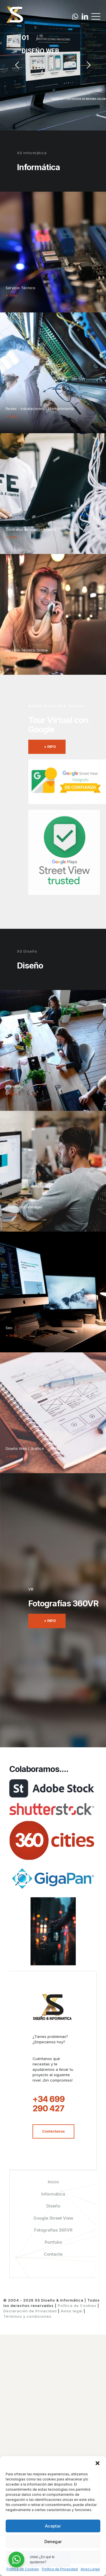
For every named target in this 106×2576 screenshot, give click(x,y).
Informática (53, 2435)
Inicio (53, 2423)
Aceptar (53, 2526)
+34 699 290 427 (49, 2345)
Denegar (53, 2541)
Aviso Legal (90, 2569)
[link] (51, 1808)
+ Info (12, 295)
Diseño (53, 2447)
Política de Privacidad (60, 2569)
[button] (97, 2463)
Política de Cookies (23, 2569)
